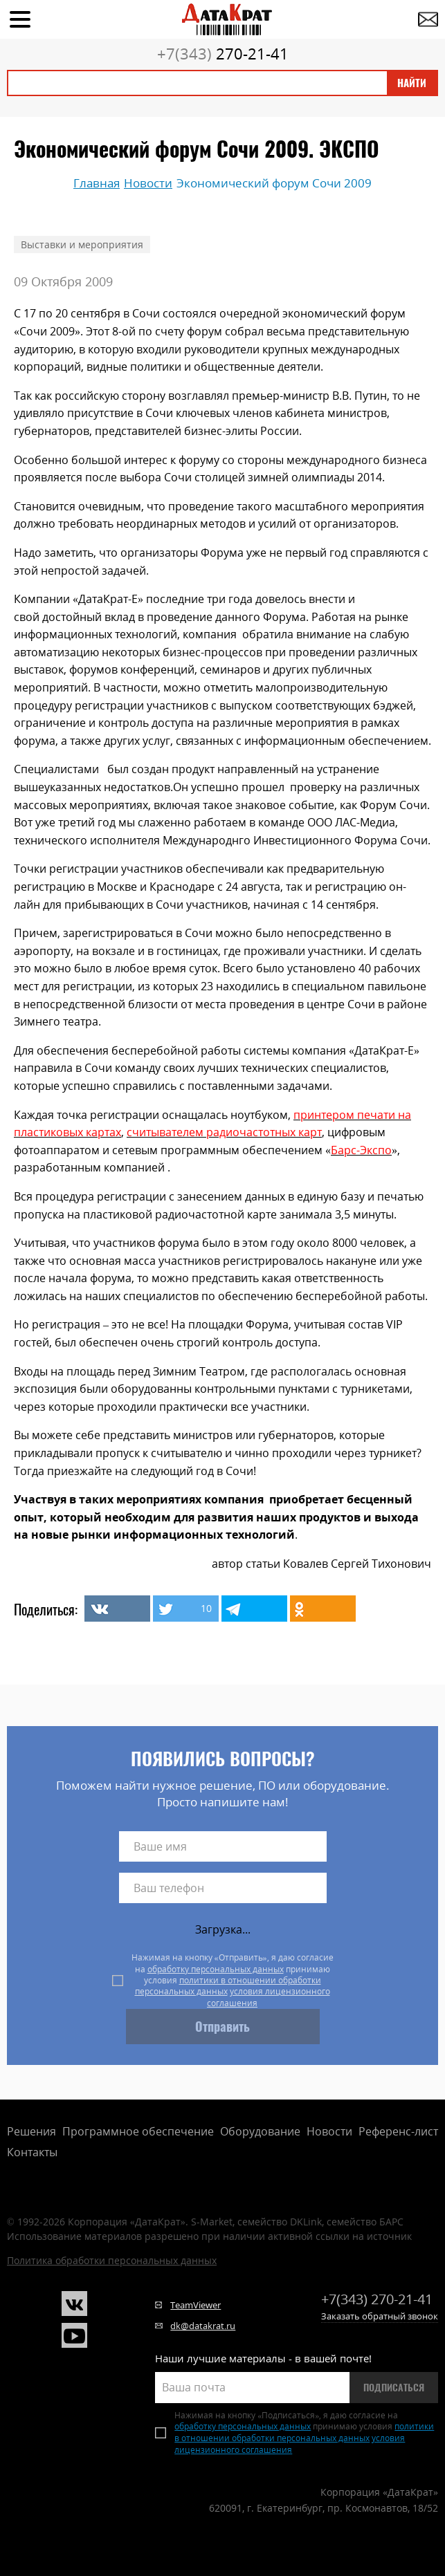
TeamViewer (195, 2305)
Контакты (32, 2152)
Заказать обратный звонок (379, 2316)
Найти (411, 83)
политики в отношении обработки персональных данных (228, 1985)
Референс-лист (398, 2131)
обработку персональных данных (215, 1969)
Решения (31, 2131)
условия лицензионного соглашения (268, 1996)
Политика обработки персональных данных (112, 2260)
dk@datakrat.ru (202, 2325)
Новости (329, 2131)
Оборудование (260, 2131)
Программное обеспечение (138, 2131)
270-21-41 (223, 53)
